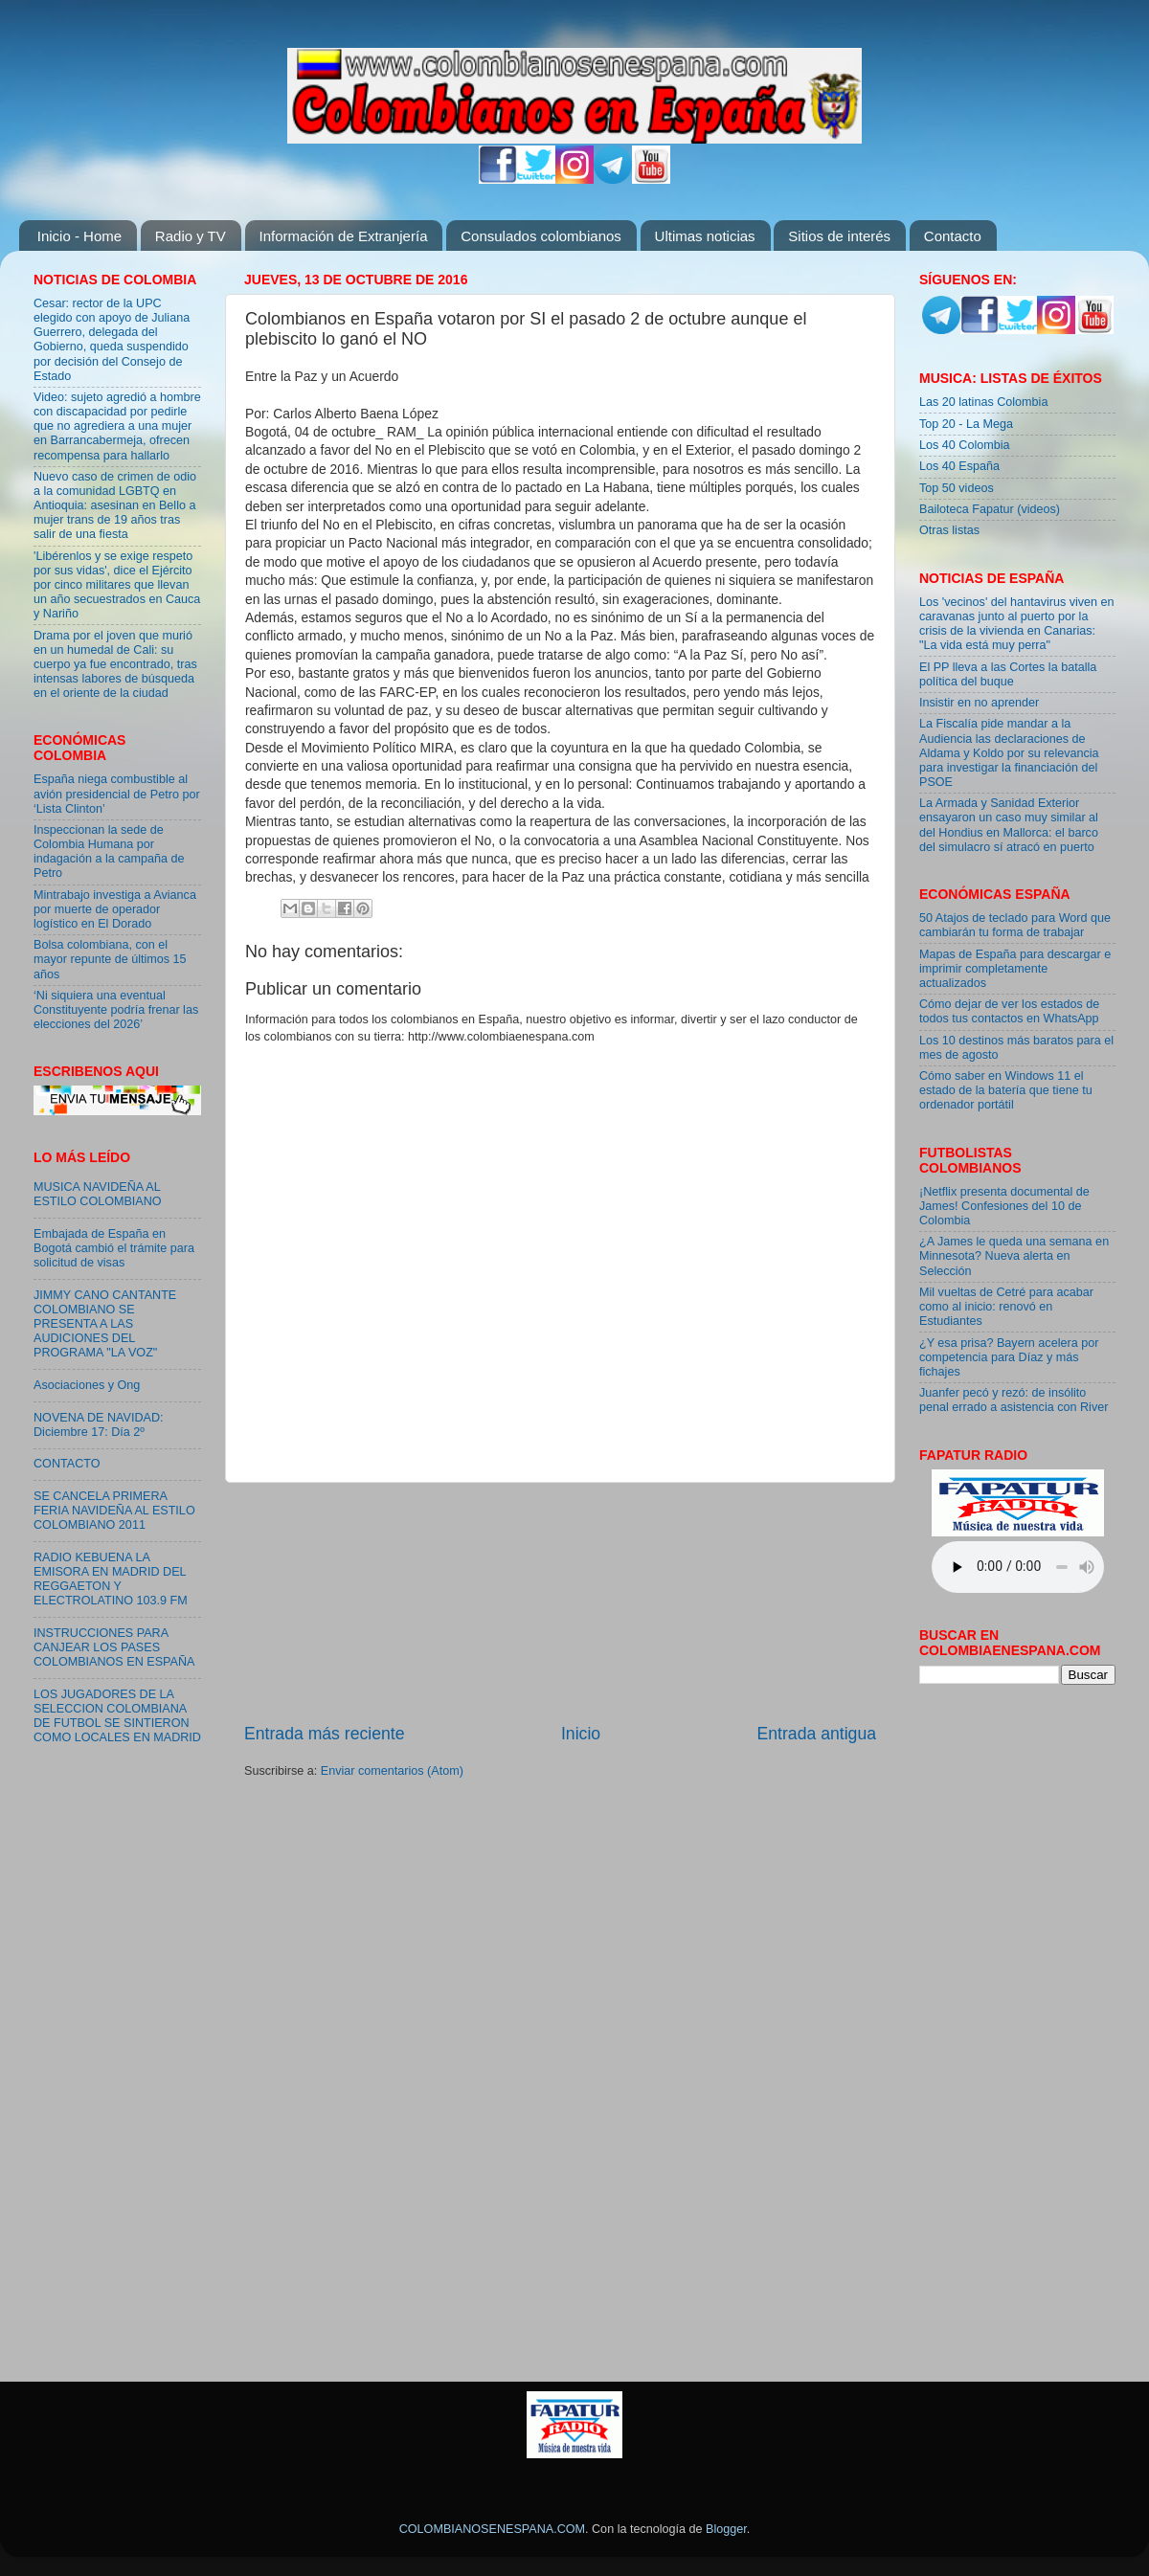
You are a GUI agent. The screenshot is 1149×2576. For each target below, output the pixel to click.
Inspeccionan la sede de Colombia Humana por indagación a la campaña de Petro (109, 851)
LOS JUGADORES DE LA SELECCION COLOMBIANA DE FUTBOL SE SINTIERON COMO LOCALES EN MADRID (117, 1716)
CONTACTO (67, 1463)
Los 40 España (959, 466)
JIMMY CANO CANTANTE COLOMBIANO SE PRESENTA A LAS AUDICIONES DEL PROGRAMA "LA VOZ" (105, 1323)
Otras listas (949, 530)
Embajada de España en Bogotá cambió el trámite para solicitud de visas (114, 1248)
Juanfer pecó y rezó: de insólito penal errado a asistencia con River (1013, 1400)
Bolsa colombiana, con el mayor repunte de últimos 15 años (110, 959)
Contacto (952, 236)
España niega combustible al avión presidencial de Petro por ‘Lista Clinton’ (117, 794)
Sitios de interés (839, 236)
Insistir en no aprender (979, 702)
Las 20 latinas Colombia (983, 402)
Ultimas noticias (705, 236)
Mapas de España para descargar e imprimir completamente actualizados (1015, 969)
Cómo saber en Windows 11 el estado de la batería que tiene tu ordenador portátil (1006, 1090)
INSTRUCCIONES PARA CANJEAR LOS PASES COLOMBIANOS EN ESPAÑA (114, 1647)
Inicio (580, 1733)
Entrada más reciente (324, 1733)
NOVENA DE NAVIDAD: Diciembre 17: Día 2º (99, 1425)
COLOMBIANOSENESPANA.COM (492, 2529)
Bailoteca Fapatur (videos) (989, 509)
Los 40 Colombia (964, 445)
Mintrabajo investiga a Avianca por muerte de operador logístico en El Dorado (115, 909)
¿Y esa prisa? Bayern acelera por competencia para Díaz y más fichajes (1008, 1357)
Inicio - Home (79, 236)
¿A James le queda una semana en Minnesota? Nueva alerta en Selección (1014, 1256)
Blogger (726, 2529)
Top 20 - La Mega (966, 424)
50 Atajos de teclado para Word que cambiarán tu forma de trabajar (1015, 925)
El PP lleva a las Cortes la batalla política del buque (1007, 674)
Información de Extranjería (343, 236)
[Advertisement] (560, 1602)
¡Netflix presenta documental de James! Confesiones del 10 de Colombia (1004, 1206)
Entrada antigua (816, 1733)
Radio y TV (190, 236)
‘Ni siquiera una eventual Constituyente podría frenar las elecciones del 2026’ (116, 1010)
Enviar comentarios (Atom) (392, 1771)
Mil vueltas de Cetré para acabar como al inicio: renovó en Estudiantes (1006, 1307)
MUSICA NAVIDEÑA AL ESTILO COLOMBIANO (98, 1194)
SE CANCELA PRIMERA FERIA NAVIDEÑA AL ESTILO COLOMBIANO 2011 (114, 1511)
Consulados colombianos (541, 236)
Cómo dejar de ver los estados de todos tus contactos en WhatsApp (1009, 1011)
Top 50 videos (956, 488)
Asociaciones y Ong (87, 1385)
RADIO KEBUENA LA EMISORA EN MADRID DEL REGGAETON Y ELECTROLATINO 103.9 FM (111, 1579)
